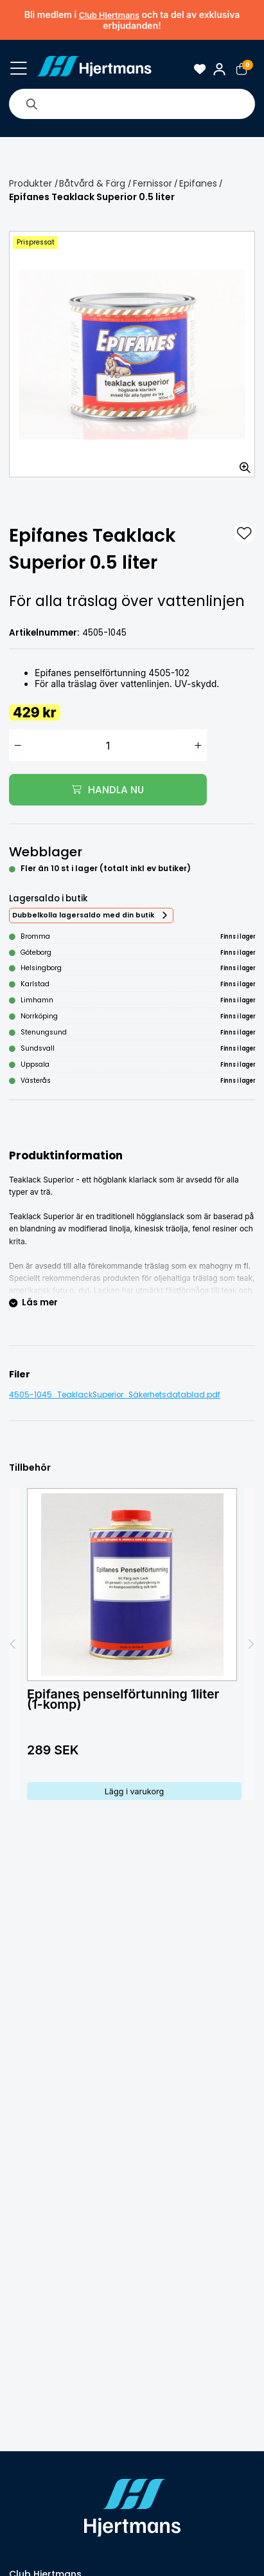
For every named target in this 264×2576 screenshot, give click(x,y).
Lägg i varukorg (134, 1791)
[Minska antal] (17, 745)
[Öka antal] (198, 745)
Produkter (30, 183)
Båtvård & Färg (92, 183)
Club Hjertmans (109, 15)
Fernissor (152, 183)
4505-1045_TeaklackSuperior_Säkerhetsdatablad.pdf (114, 1395)
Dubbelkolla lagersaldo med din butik (83, 915)
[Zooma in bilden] (240, 463)
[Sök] (31, 103)
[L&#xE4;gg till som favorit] (244, 533)
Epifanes (198, 183)
